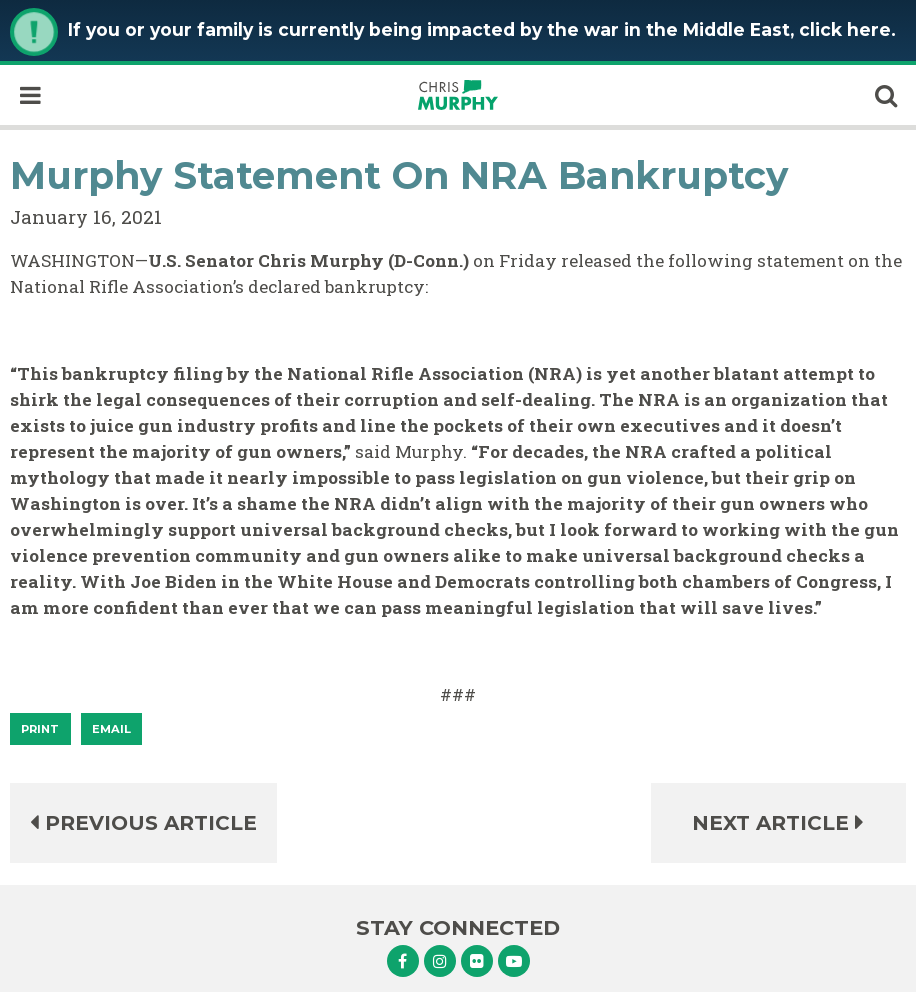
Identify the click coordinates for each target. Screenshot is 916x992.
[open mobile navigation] (30, 95)
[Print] (40, 729)
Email (111, 729)
